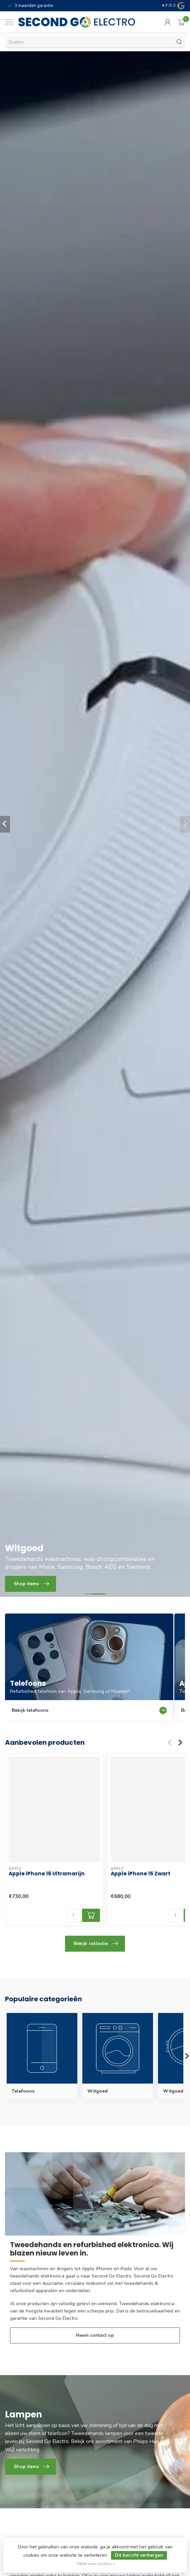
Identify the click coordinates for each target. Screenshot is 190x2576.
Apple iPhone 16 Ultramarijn (47, 1874)
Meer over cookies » (96, 2563)
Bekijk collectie (96, 1944)
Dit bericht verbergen (139, 2555)
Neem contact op (95, 2335)
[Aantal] (73, 1915)
